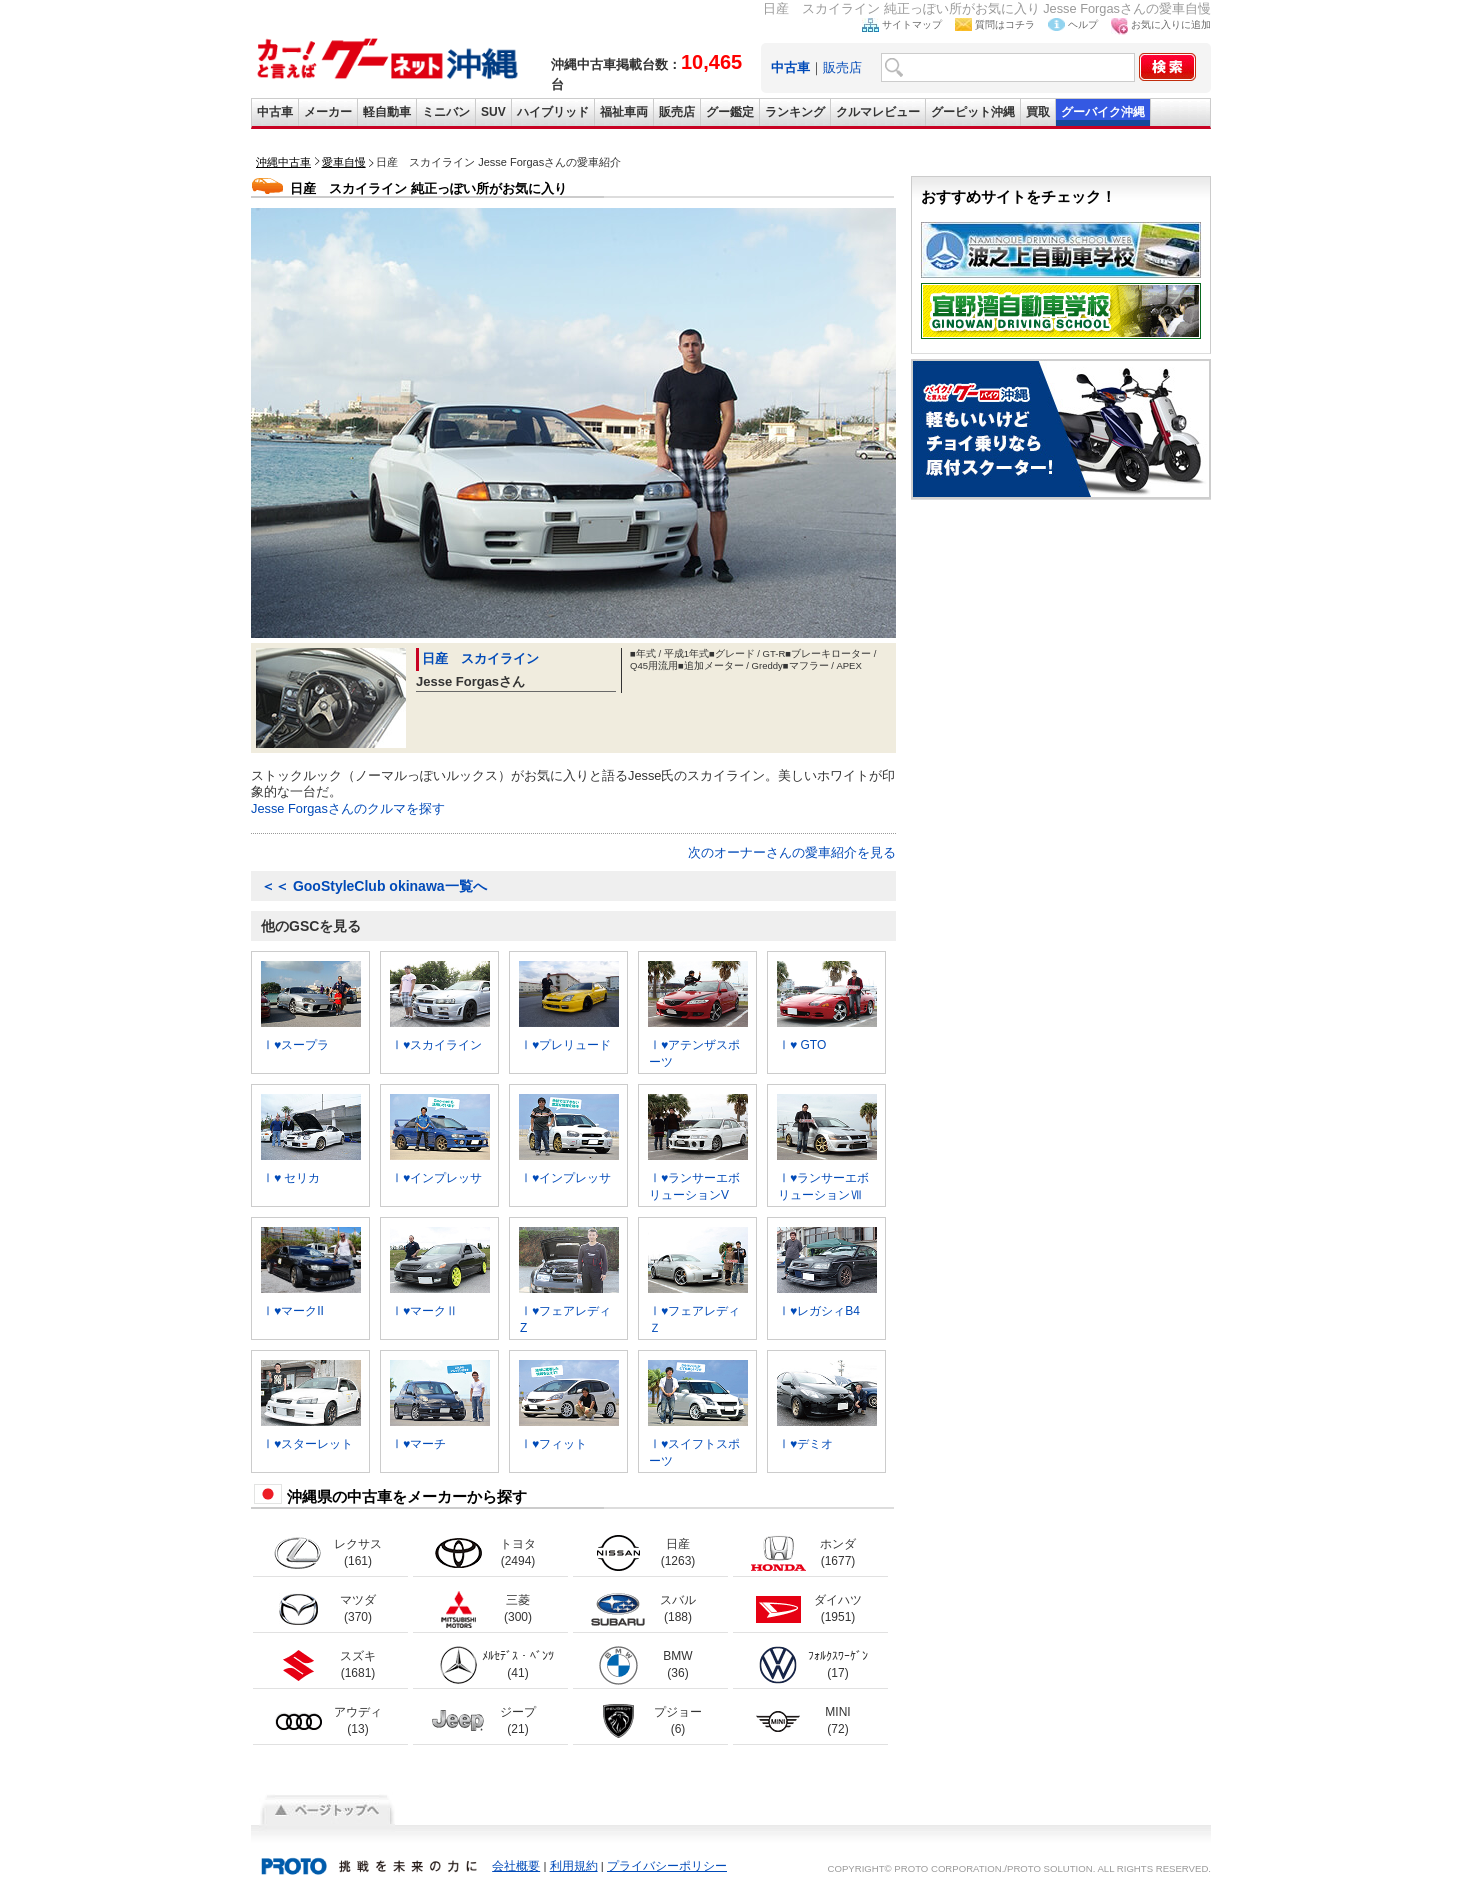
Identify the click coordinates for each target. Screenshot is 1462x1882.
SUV (493, 112)
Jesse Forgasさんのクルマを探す (348, 808)
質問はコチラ (1005, 24)
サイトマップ (912, 24)
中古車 (275, 112)
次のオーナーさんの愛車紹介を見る (792, 852)
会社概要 (516, 1866)
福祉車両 (624, 112)
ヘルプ (1083, 24)
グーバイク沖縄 (1103, 112)
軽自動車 (387, 112)
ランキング (795, 112)
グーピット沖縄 (973, 112)
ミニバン (446, 112)
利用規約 (574, 1866)
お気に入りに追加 (1171, 24)
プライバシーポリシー (667, 1866)
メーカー (328, 112)
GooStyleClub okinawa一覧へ (374, 886)
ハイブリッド (553, 112)
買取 (1038, 112)
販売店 (842, 67)
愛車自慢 (344, 162)
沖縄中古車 (283, 162)
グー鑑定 (730, 112)
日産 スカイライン (480, 658)
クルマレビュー (878, 112)
